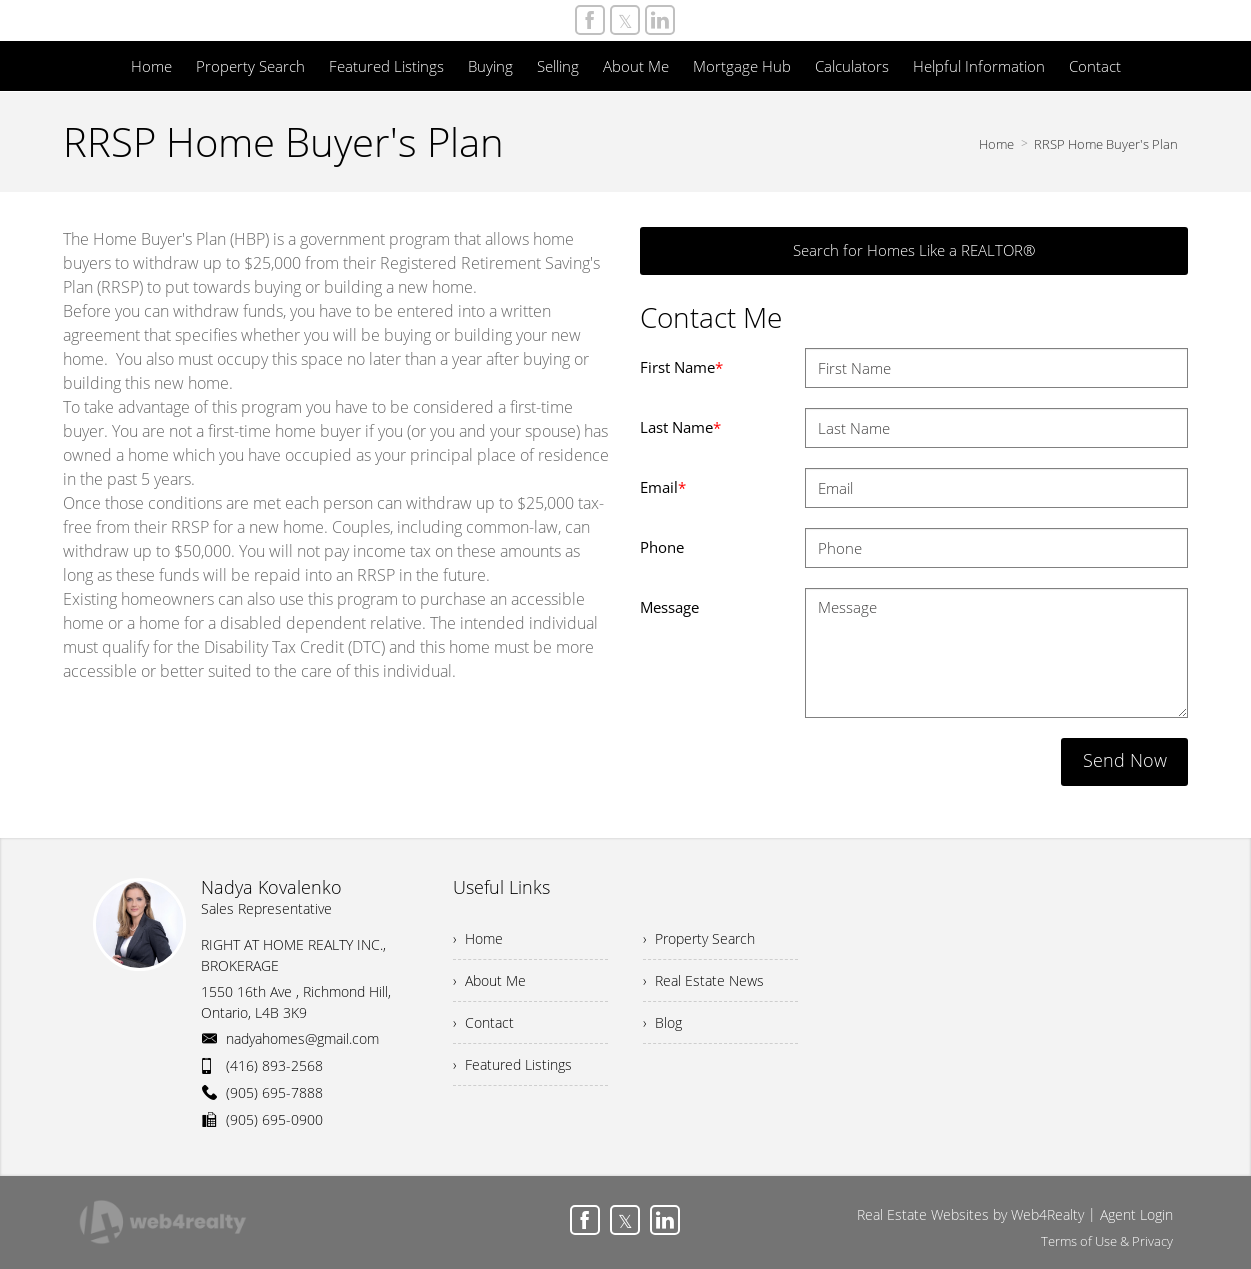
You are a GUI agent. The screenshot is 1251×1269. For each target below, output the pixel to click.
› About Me (489, 980)
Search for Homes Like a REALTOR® (914, 250)
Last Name (680, 427)
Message (669, 607)
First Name (681, 367)
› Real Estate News (703, 980)
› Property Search (699, 938)
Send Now (1125, 760)
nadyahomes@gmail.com (302, 1038)
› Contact (483, 1022)
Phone (662, 547)
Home (996, 144)
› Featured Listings (512, 1064)
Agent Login (1136, 1214)
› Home (478, 938)
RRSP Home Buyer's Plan (1106, 144)
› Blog (662, 1022)
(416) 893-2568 (274, 1065)
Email (663, 487)
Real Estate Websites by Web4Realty (970, 1214)
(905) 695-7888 (274, 1092)
